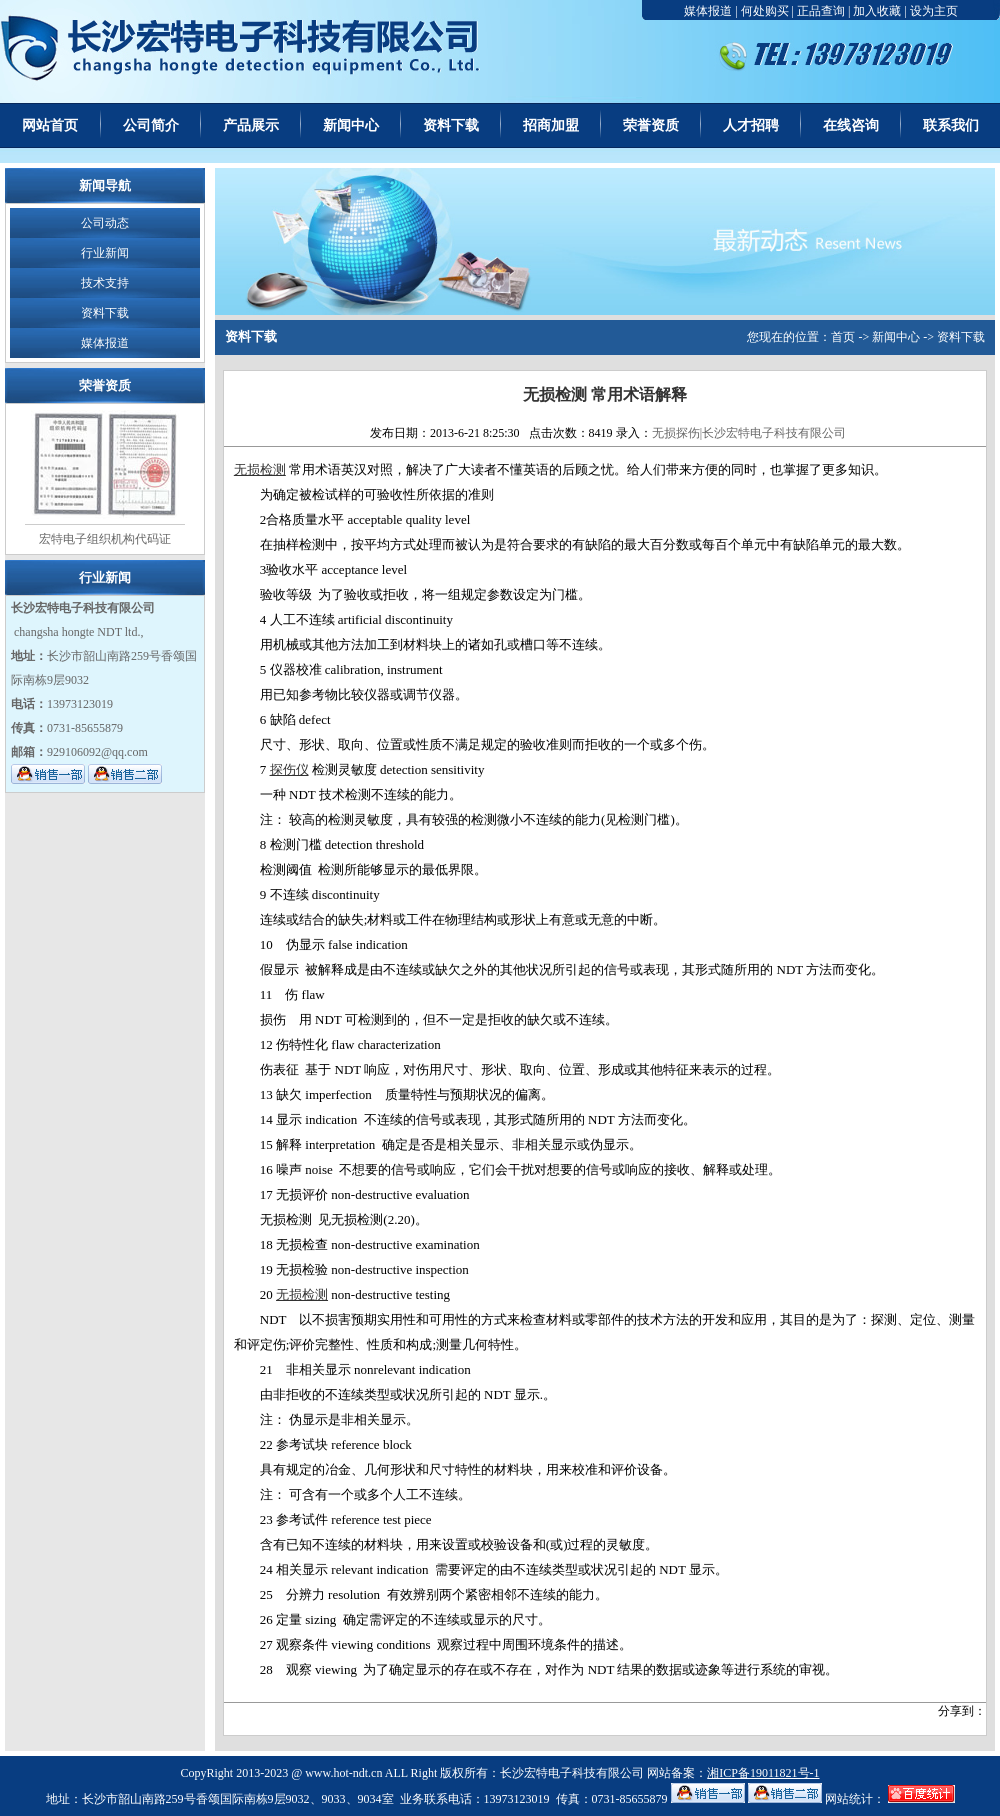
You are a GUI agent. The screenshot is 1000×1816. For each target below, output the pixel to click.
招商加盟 (551, 125)
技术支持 (105, 283)
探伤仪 (289, 769)
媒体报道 (708, 11)
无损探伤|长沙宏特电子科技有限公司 (749, 433)
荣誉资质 (651, 125)
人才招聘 (751, 125)
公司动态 (105, 223)
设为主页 (934, 11)
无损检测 (260, 469)
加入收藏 (877, 11)
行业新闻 (105, 253)
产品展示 (251, 125)
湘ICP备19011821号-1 (763, 1773)
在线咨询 (851, 125)
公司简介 (151, 125)
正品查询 (821, 11)
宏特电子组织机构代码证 (105, 539)
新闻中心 (351, 125)
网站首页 (50, 125)
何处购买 (765, 11)
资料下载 (451, 125)
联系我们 (951, 125)
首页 (843, 337)
